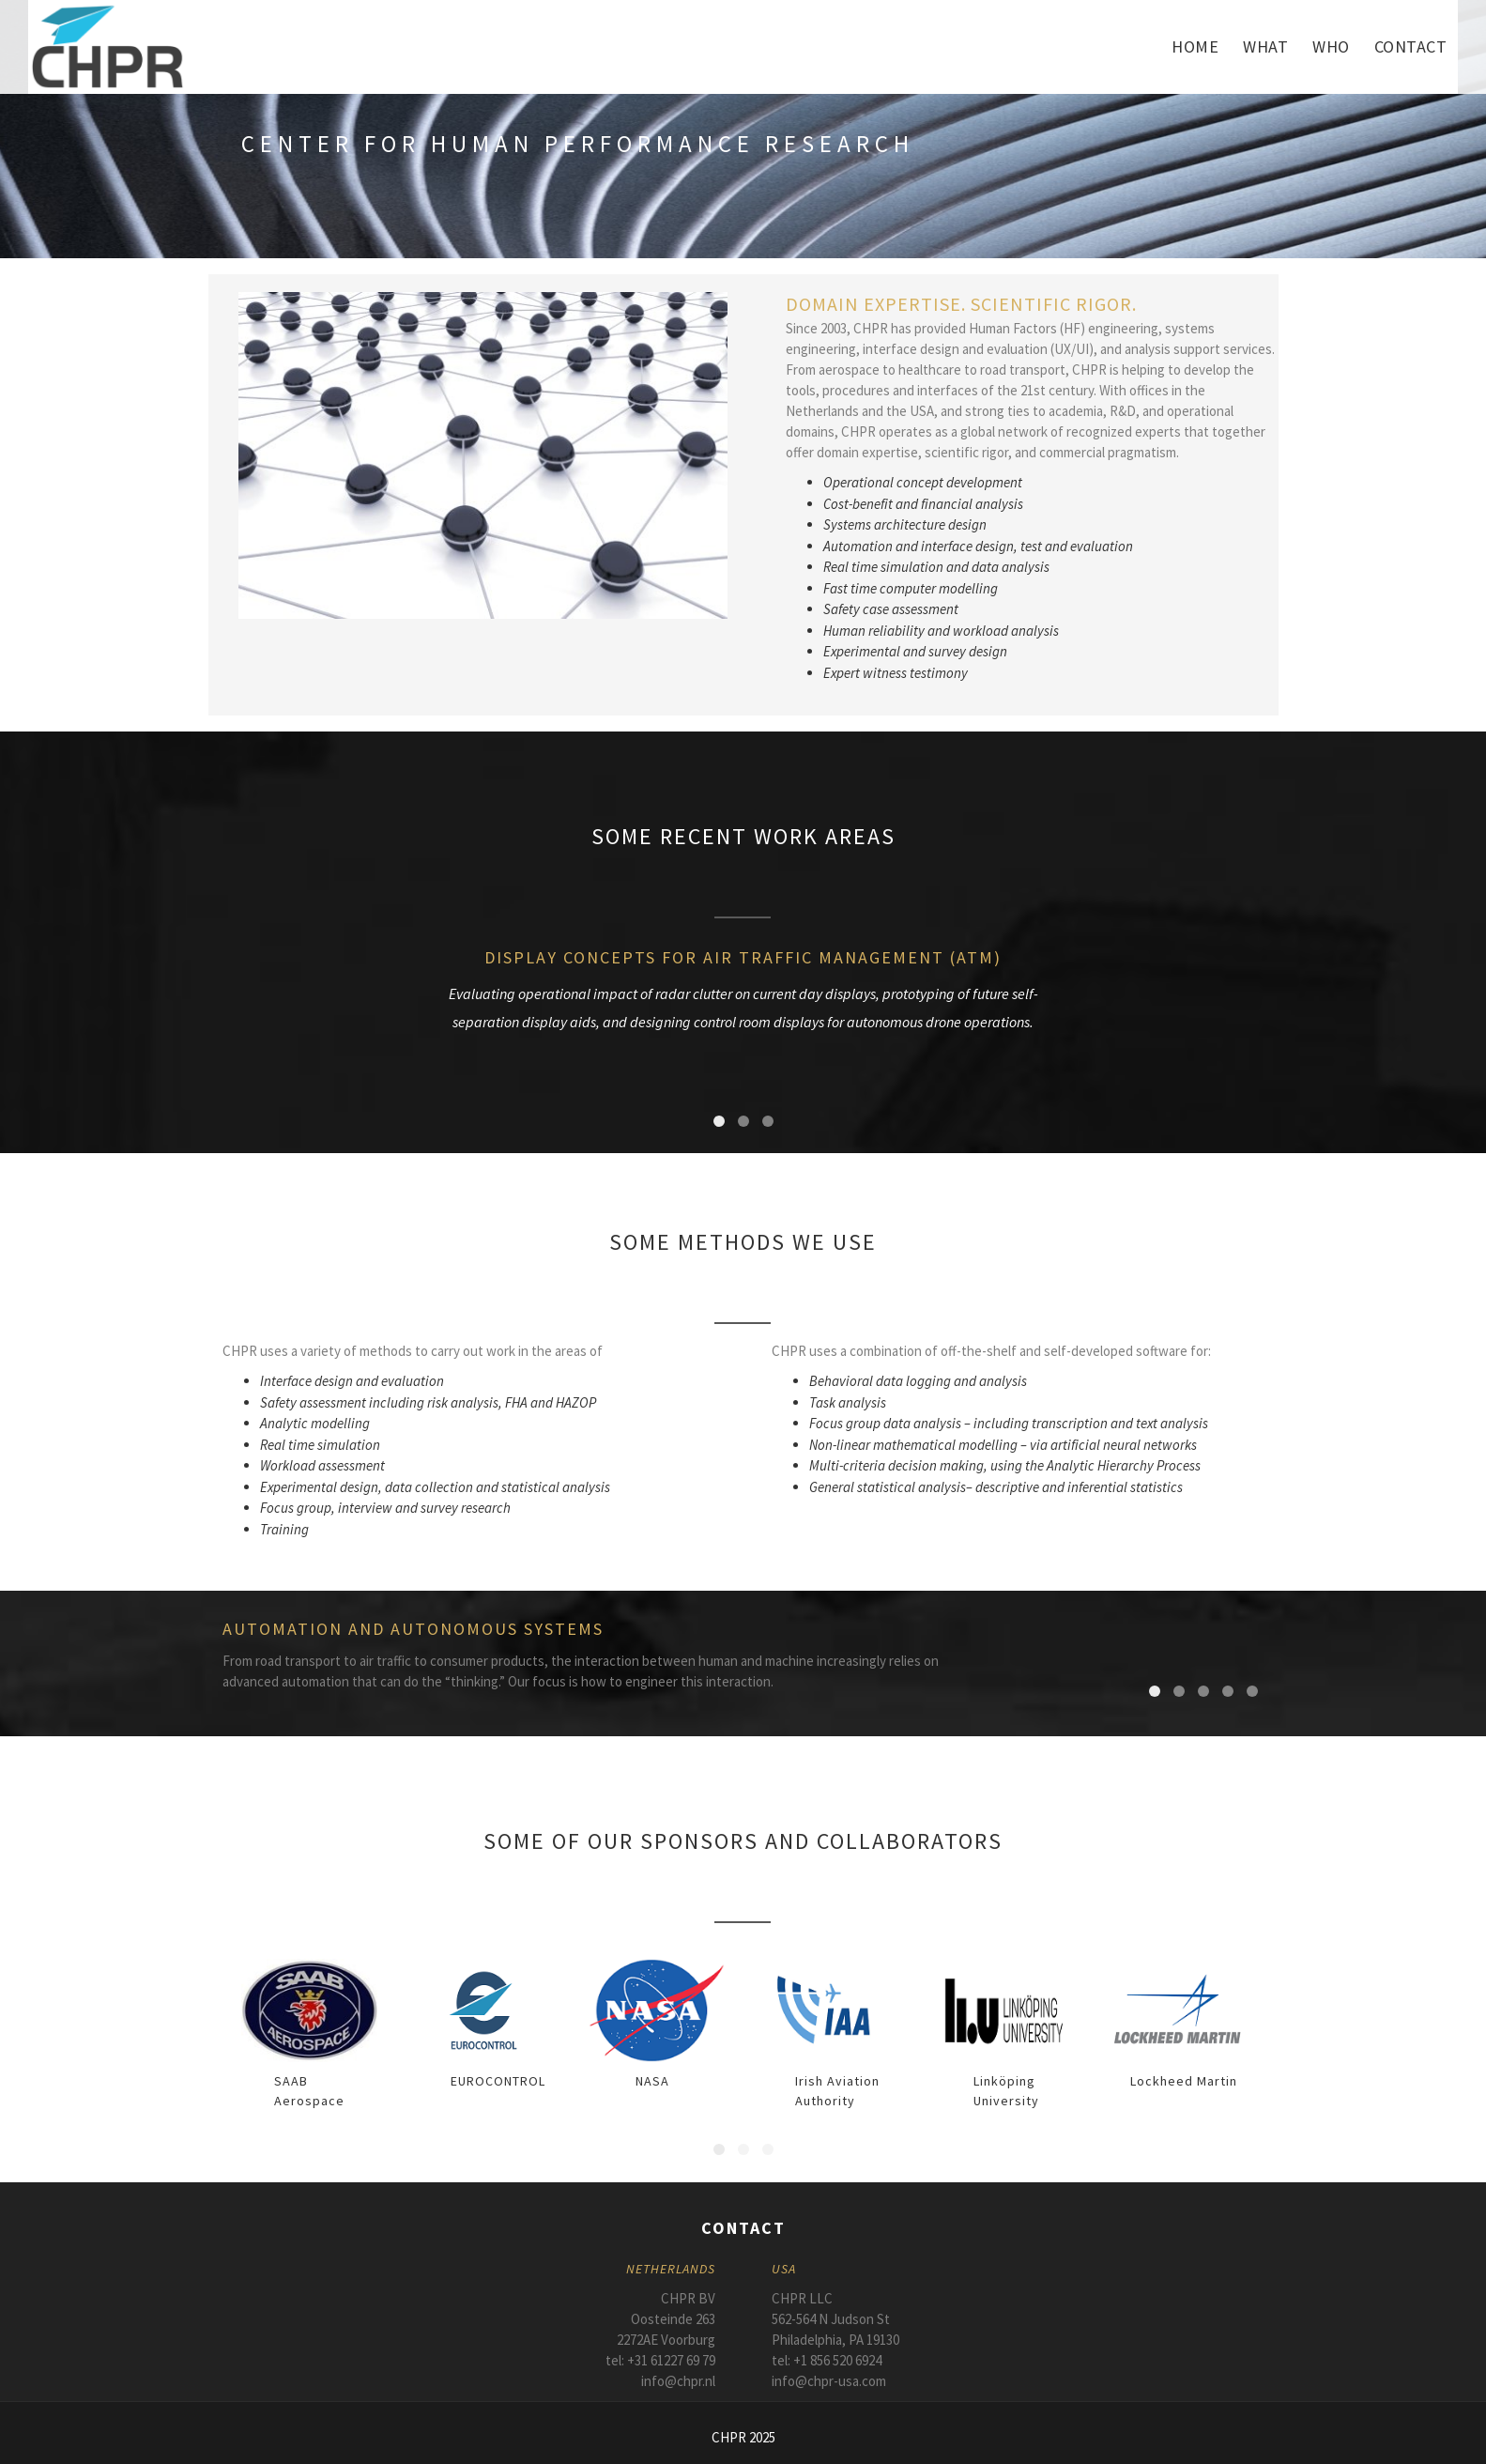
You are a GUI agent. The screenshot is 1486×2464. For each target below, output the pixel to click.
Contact (1411, 46)
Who (1331, 46)
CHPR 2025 (743, 2437)
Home (1195, 46)
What (1265, 46)
